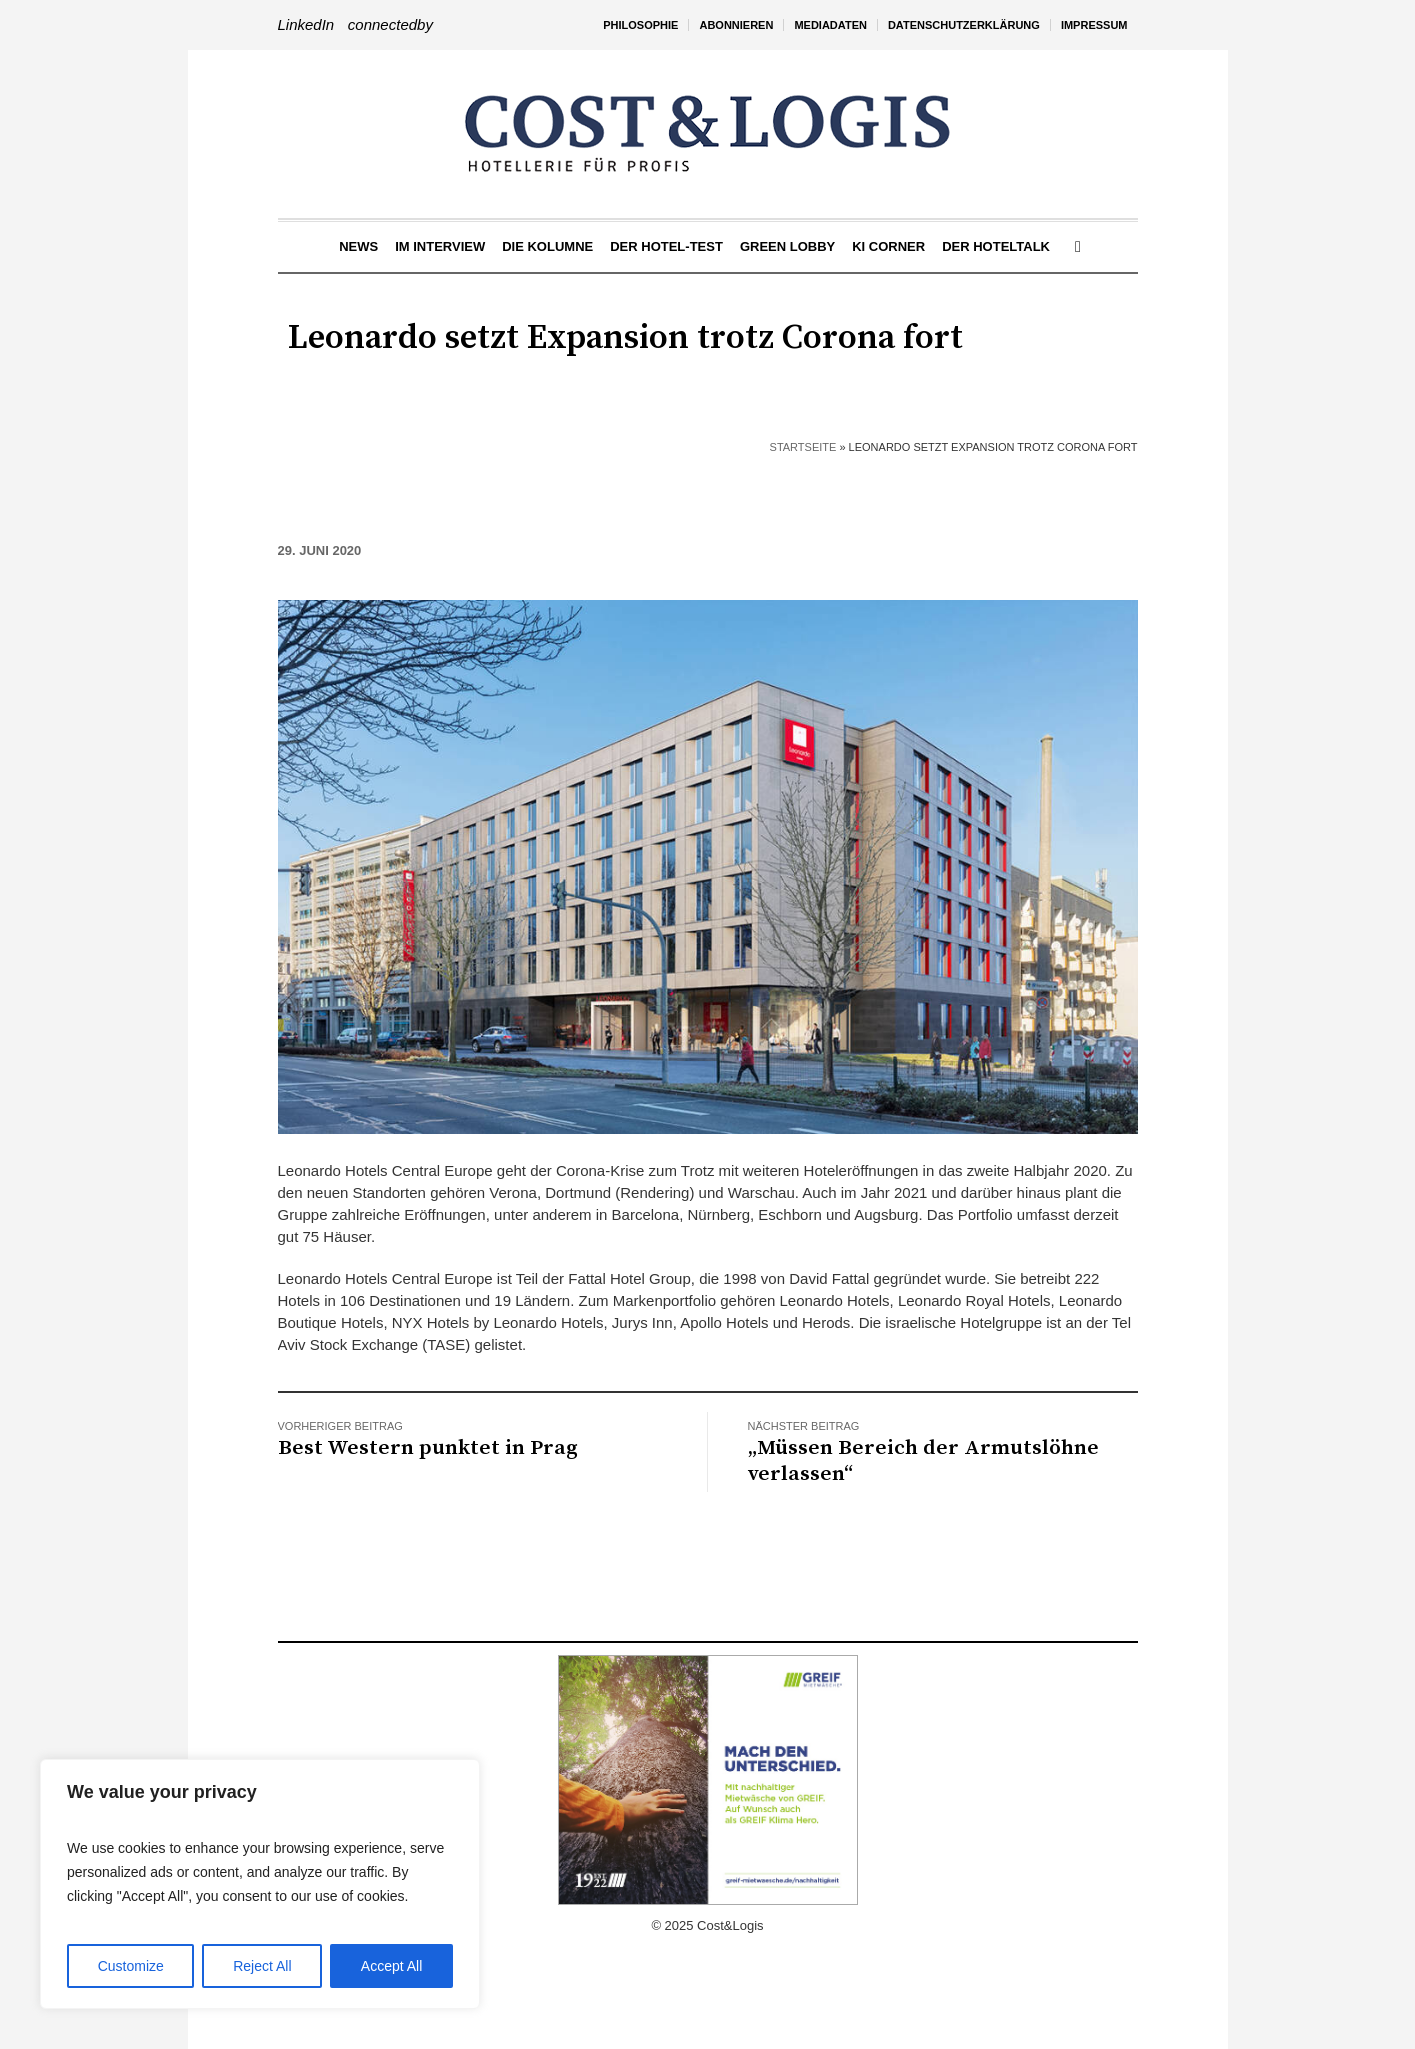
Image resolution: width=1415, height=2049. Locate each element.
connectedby (390, 24)
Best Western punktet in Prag (428, 1448)
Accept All (391, 1966)
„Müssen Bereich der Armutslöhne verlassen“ (923, 1461)
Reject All (262, 1966)
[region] (260, 1884)
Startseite (803, 447)
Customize (131, 1966)
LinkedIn (306, 24)
